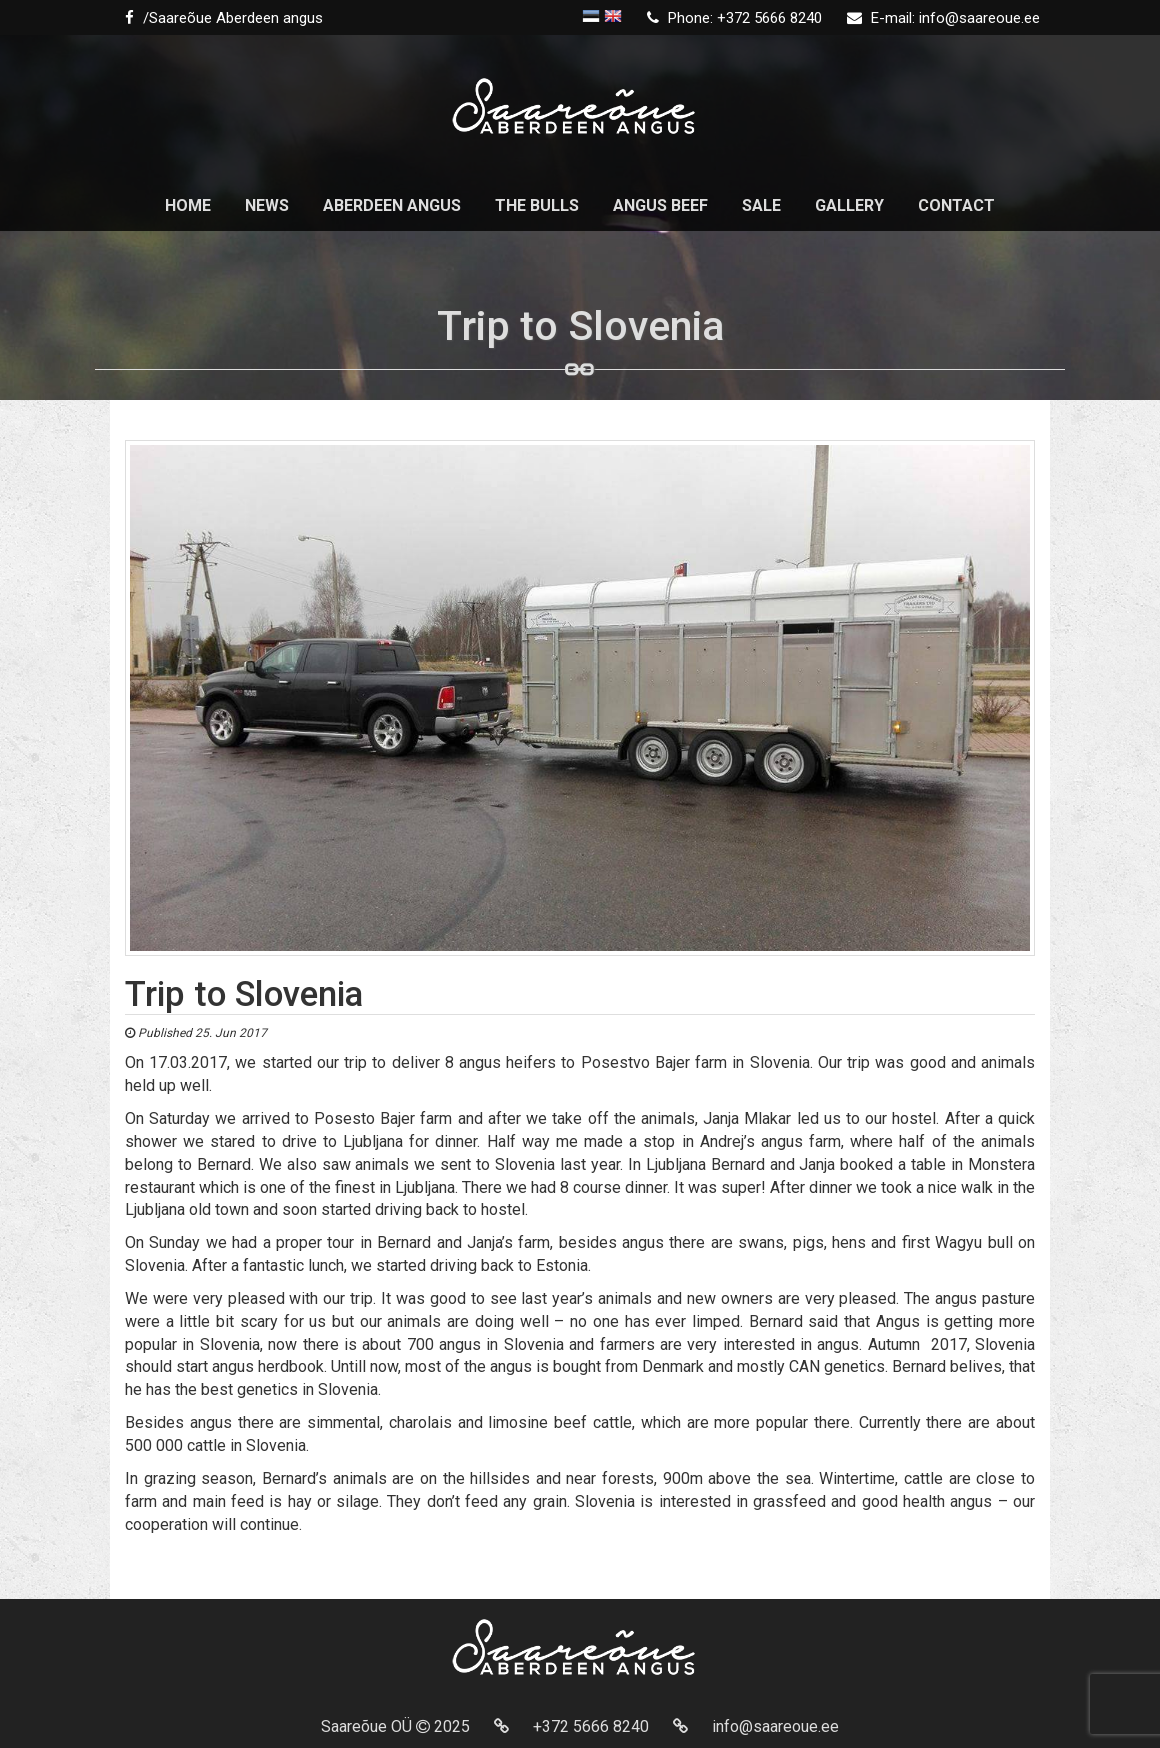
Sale (761, 205)
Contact (956, 205)
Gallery (849, 205)
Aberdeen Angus (392, 205)
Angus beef (660, 205)
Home (188, 205)
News (267, 205)
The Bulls (537, 205)
